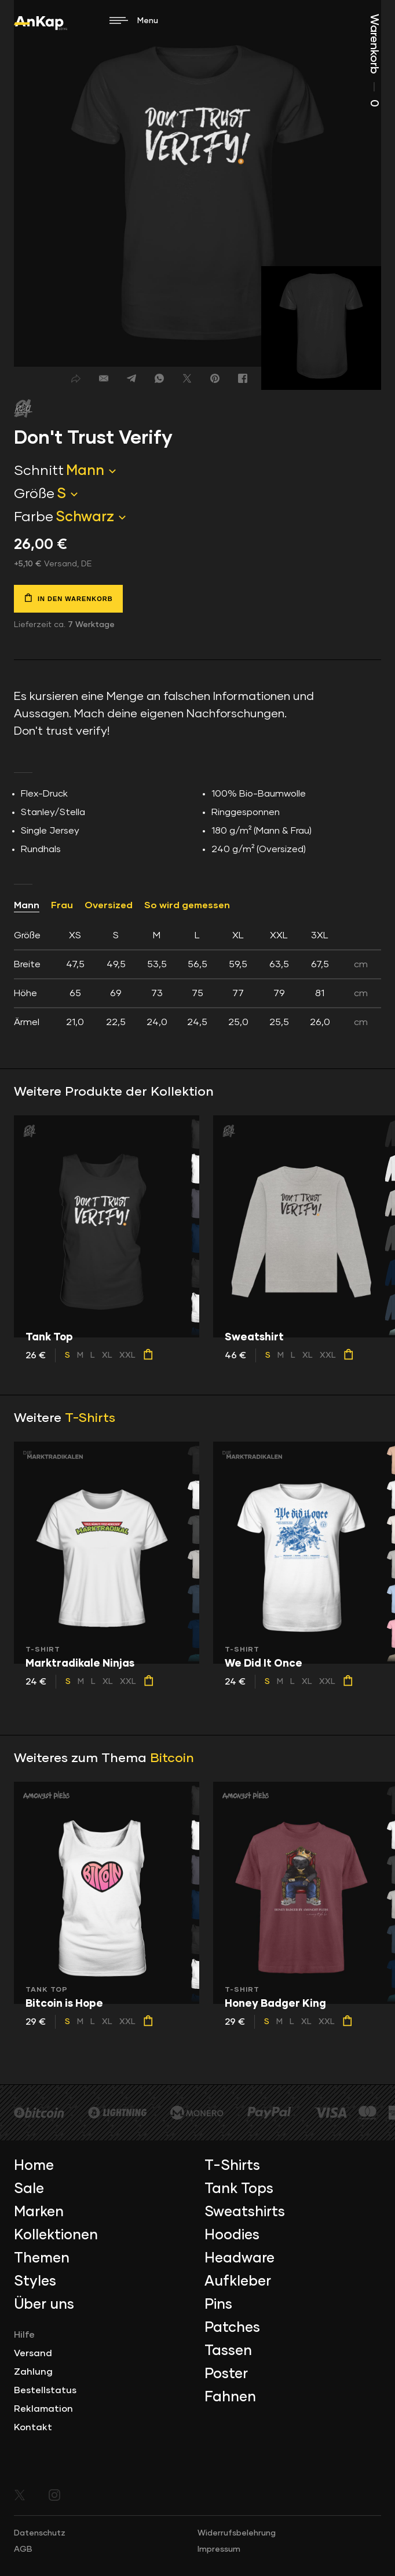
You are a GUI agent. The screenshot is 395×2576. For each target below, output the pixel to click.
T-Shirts (90, 1418)
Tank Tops (238, 2189)
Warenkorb (374, 60)
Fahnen (230, 2397)
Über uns (44, 2305)
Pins (218, 2305)
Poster (226, 2374)
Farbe (33, 517)
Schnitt (39, 471)
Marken (39, 2212)
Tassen (228, 2351)
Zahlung (33, 2371)
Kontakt (33, 2427)
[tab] (197, 979)
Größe (34, 494)
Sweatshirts (244, 2212)
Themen (42, 2258)
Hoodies (231, 2235)
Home (34, 2166)
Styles (35, 2281)
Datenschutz (39, 2533)
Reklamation (43, 2408)
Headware (239, 2258)
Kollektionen (56, 2235)
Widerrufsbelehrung (237, 2533)
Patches (232, 2328)
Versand (33, 2353)
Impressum (219, 2549)
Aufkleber (237, 2281)
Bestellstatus (45, 2390)
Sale (29, 2189)
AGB (23, 2549)
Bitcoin (172, 1758)
